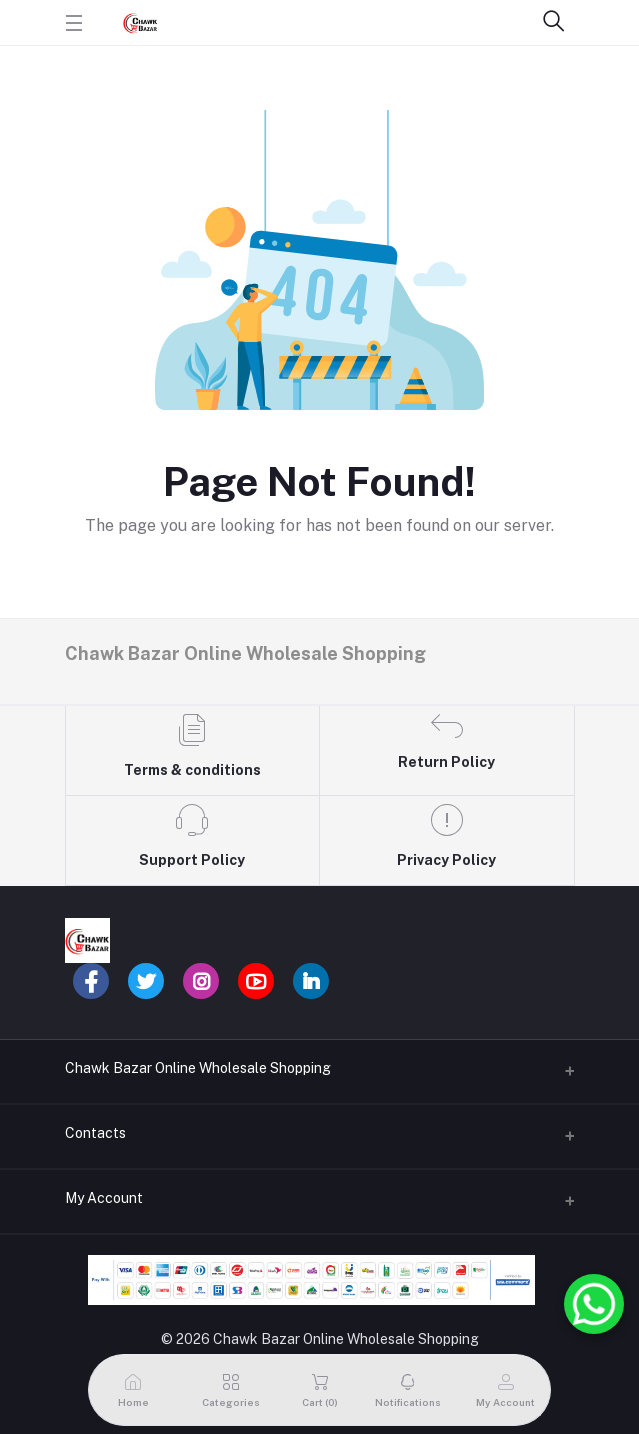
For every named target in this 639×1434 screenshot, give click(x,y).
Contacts (95, 1133)
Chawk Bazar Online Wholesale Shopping (198, 1068)
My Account (104, 1198)
